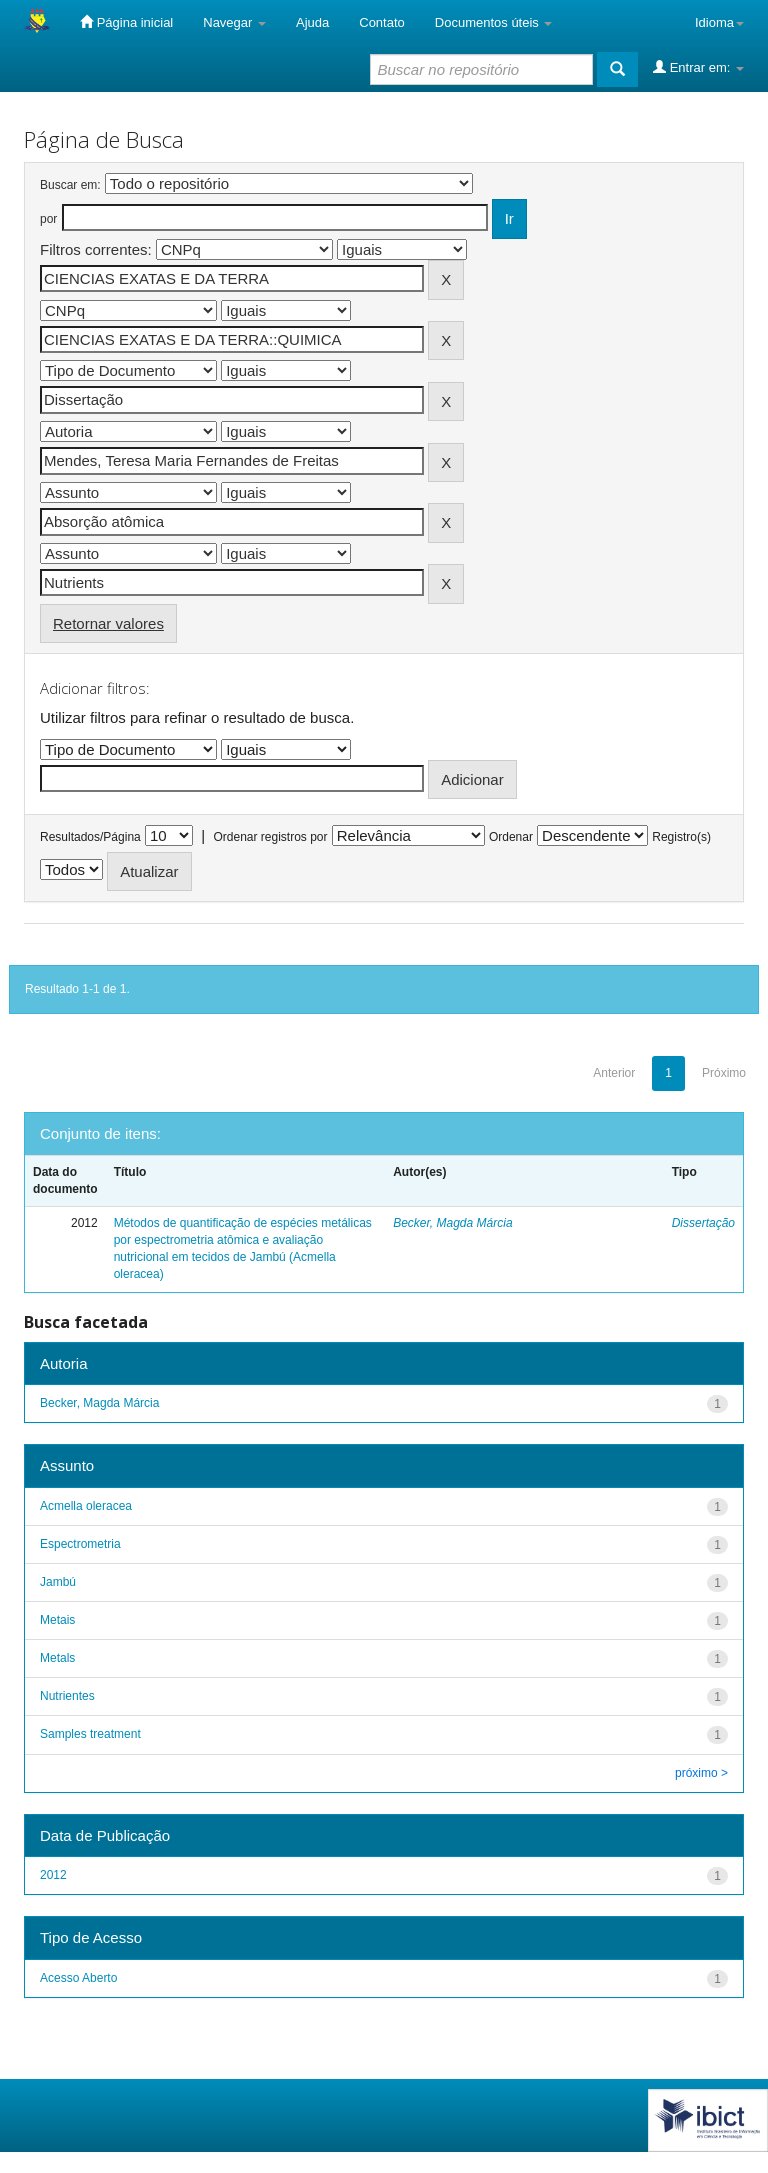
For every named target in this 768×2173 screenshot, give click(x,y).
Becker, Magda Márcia (452, 1223)
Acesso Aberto (78, 1978)
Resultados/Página (90, 837)
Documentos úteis (494, 22)
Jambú (58, 1582)
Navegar (234, 22)
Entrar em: (698, 67)
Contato (382, 22)
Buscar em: (70, 185)
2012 (53, 1875)
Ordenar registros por (270, 837)
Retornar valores (108, 623)
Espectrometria (80, 1544)
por (48, 219)
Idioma (719, 22)
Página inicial (126, 22)
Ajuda (312, 22)
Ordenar (511, 837)
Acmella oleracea (86, 1506)
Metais (57, 1620)
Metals (57, 1658)
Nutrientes (67, 1696)
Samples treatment (90, 1734)
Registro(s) (681, 837)
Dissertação (703, 1223)
